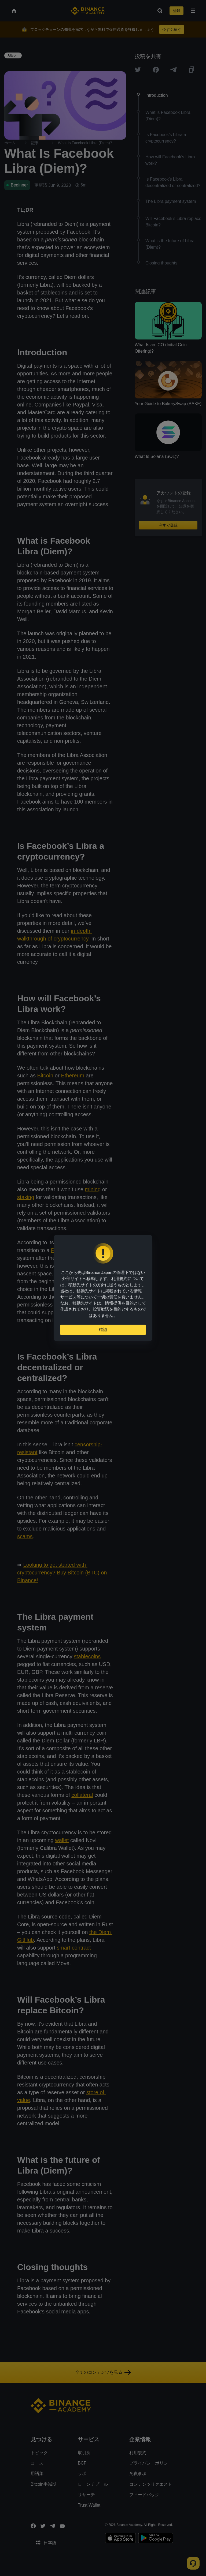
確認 (103, 1332)
